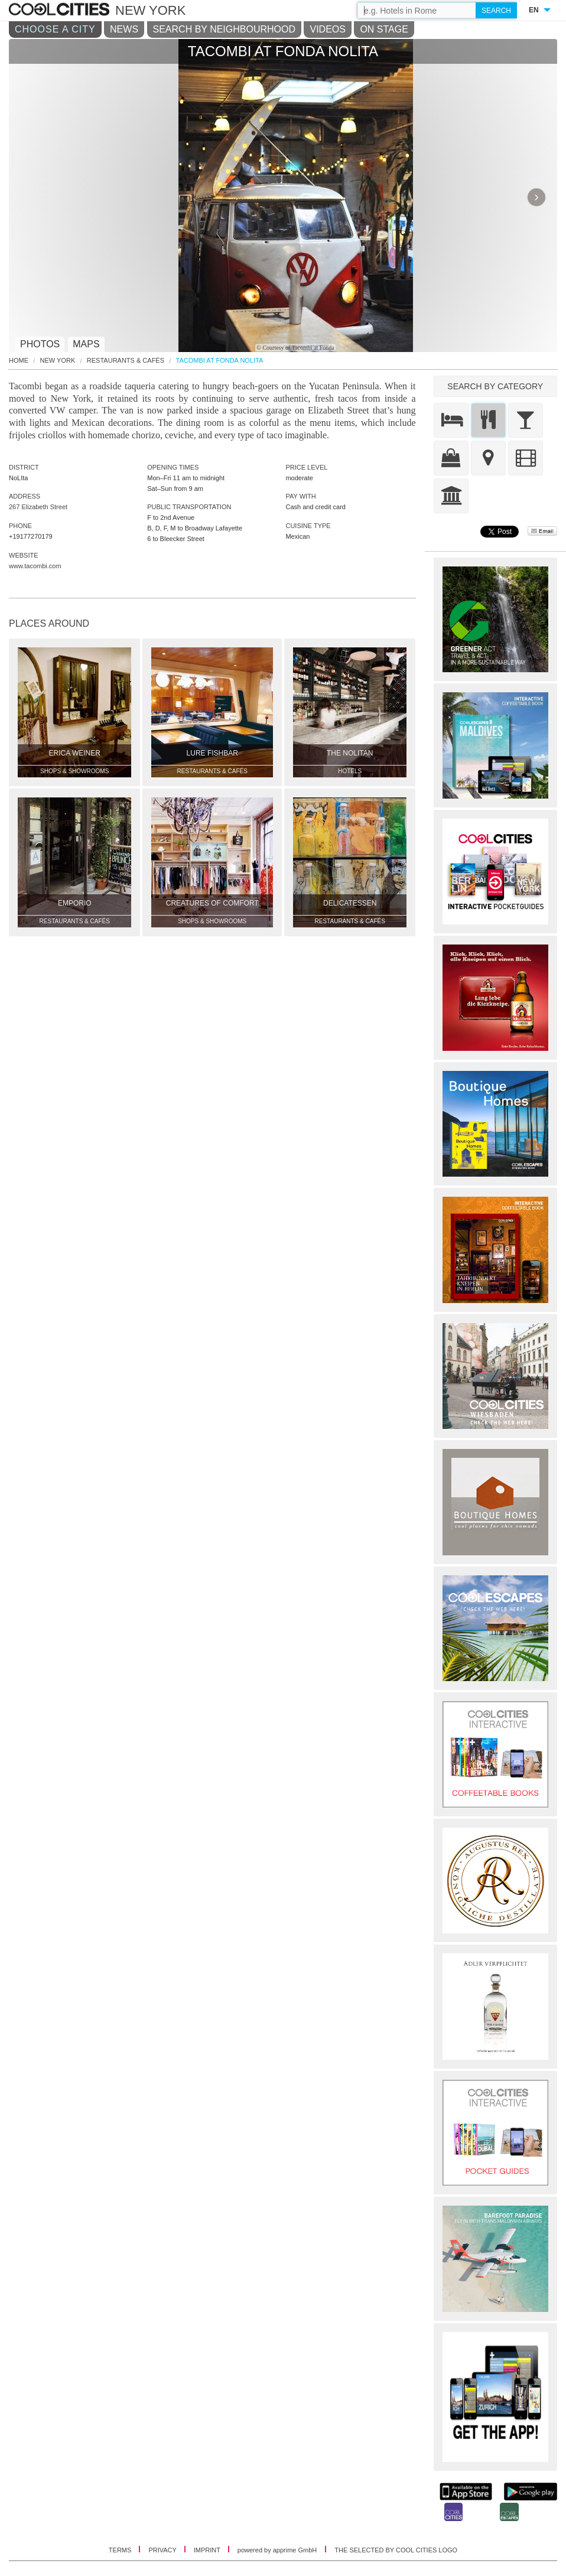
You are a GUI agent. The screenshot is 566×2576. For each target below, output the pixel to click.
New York (58, 360)
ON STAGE (384, 29)
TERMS (121, 2550)
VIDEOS (327, 29)
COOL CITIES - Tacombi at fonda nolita (60, 10)
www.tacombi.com (35, 565)
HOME (18, 360)
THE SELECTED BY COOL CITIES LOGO (395, 2550)
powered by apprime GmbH (277, 2550)
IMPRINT (208, 2550)
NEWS (124, 29)
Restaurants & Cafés (125, 360)
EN (534, 10)
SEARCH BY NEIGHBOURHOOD (224, 29)
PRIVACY (163, 2550)
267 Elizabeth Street (38, 506)
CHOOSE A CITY (55, 29)
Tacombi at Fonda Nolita (220, 360)
